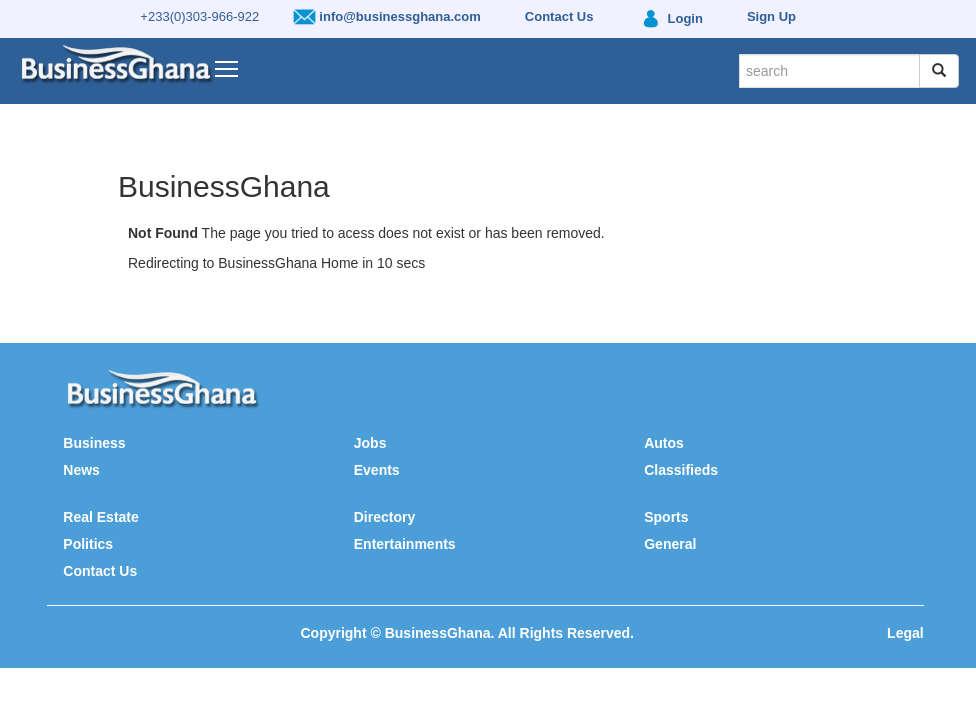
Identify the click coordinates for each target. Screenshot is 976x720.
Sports (666, 517)
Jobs (370, 443)
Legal (905, 633)
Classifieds (681, 470)
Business (94, 443)
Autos (664, 443)
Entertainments (405, 544)
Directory (384, 517)
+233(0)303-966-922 (199, 16)
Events (377, 470)
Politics (88, 544)
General (670, 544)
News (81, 470)
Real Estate (100, 517)
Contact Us (100, 571)
